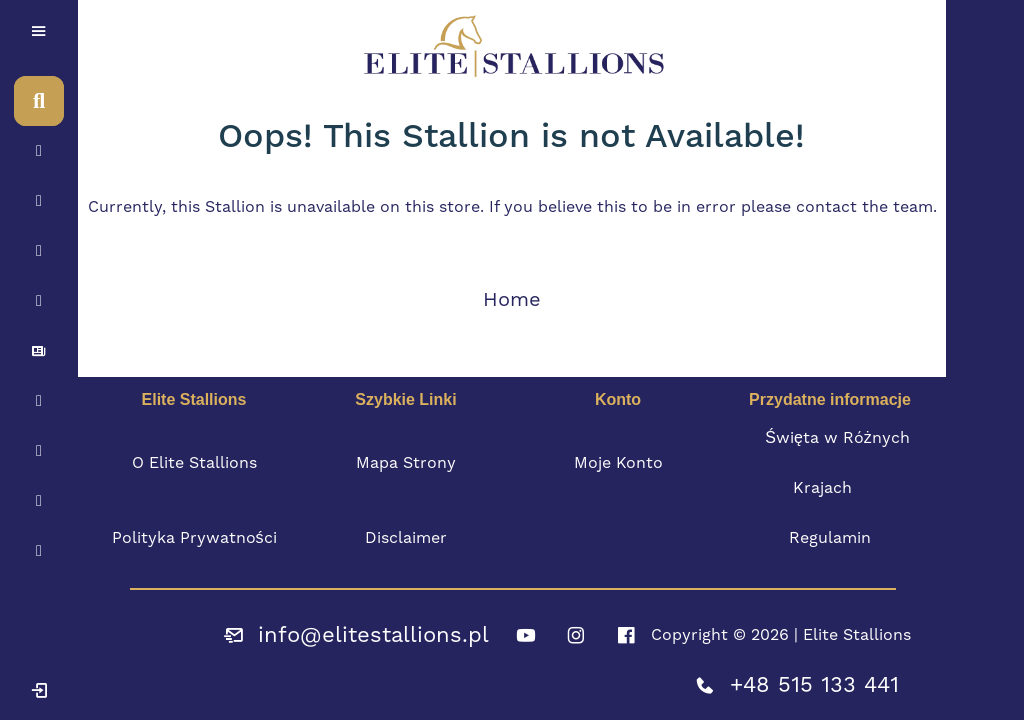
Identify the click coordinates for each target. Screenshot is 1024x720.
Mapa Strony (406, 462)
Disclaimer (406, 537)
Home (512, 299)
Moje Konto (618, 462)
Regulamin (830, 537)
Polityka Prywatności (194, 537)
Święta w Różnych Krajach (837, 462)
